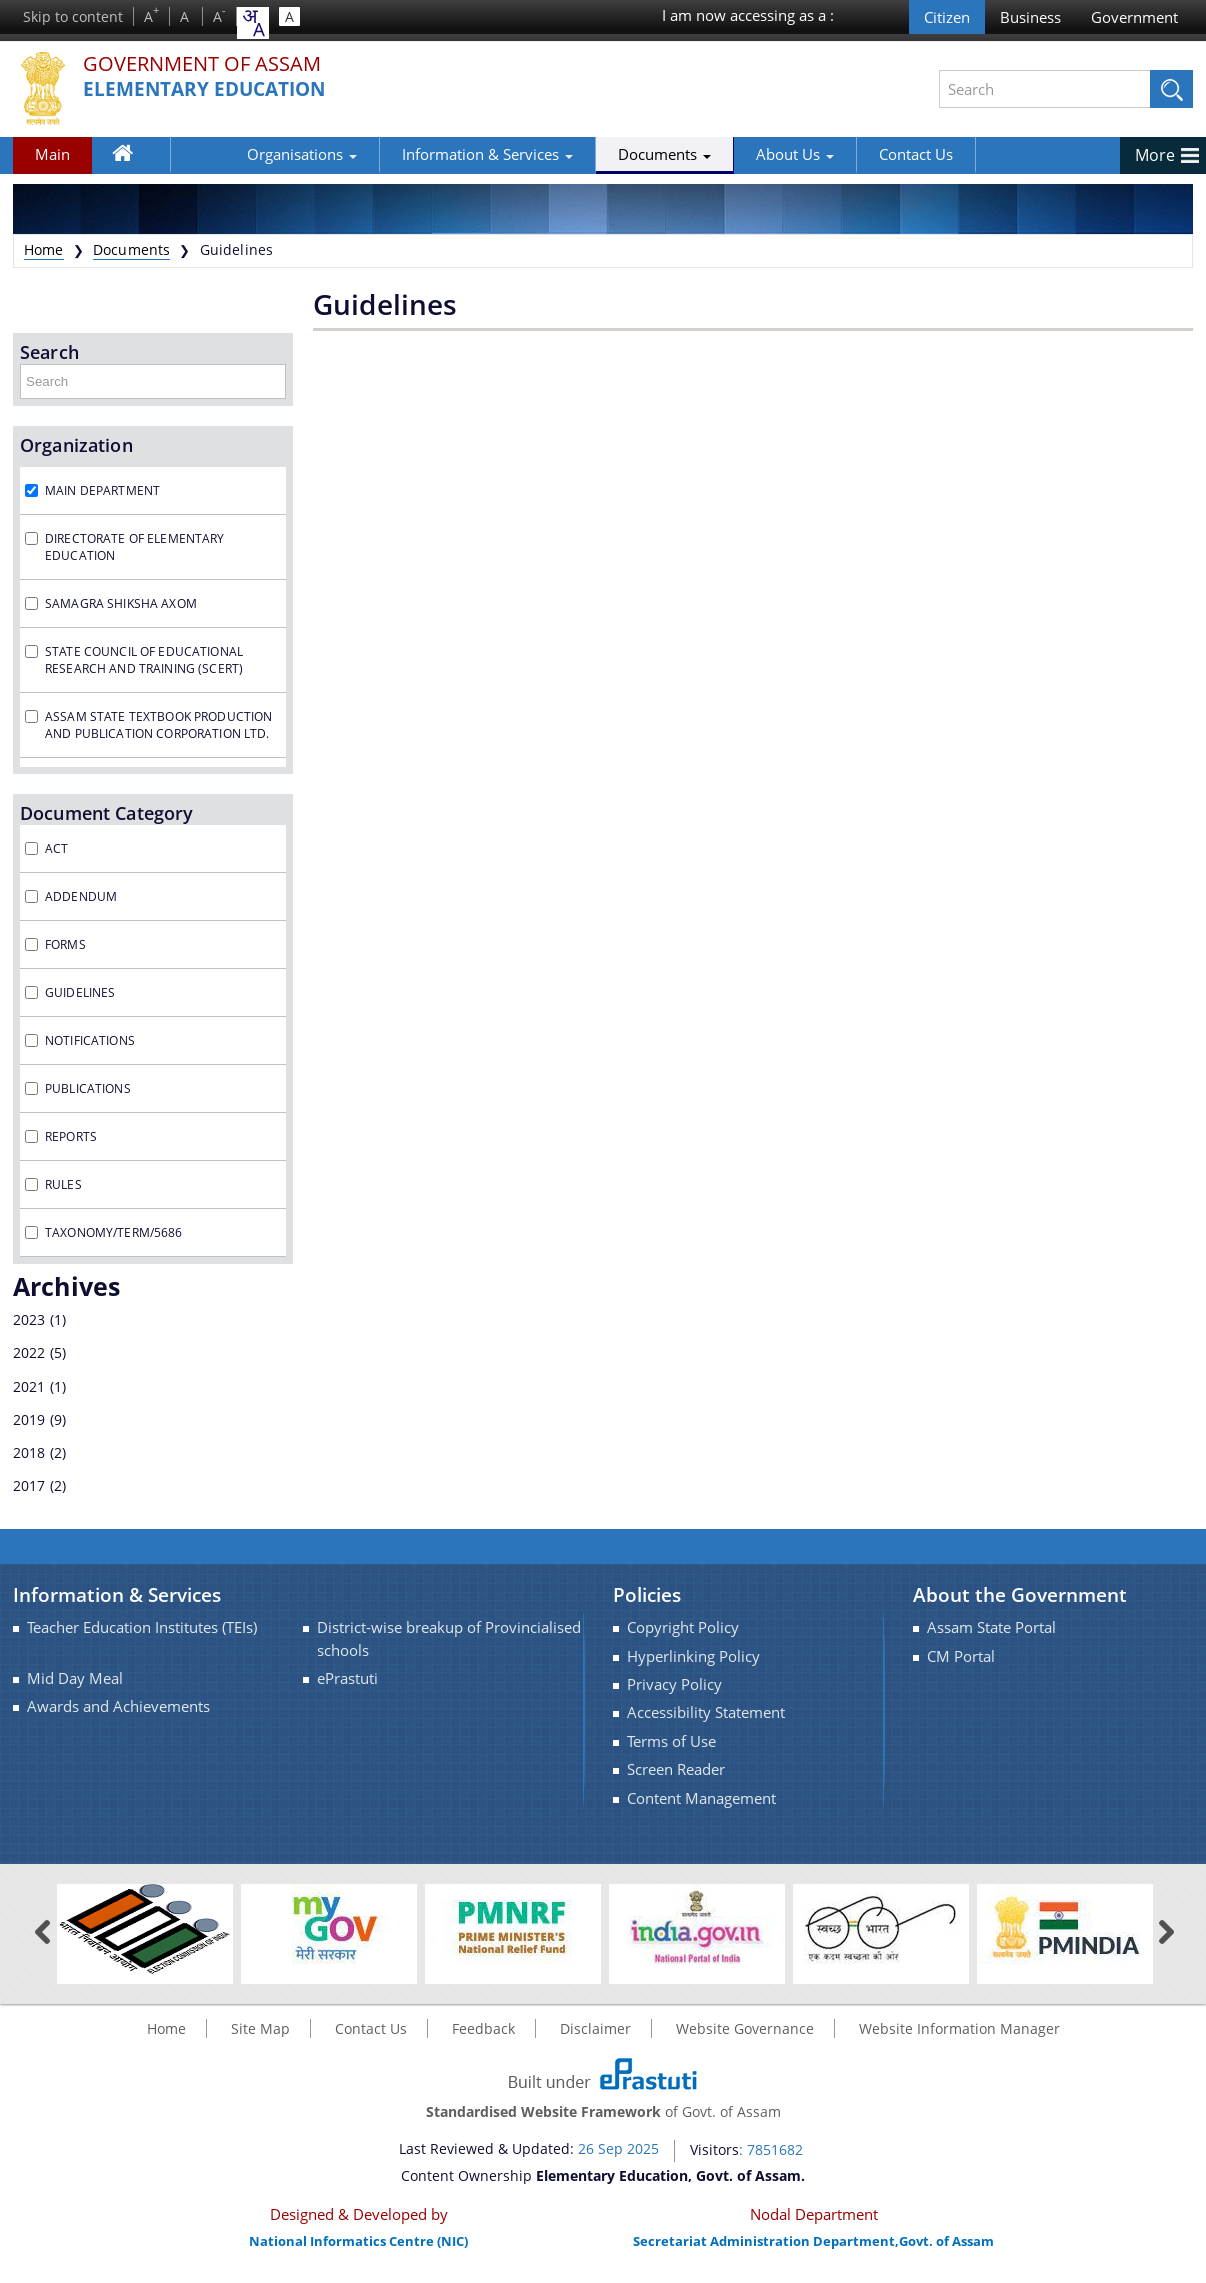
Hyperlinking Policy (693, 1656)
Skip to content (73, 16)
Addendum (81, 896)
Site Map (260, 2028)
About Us (725, 154)
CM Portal (961, 1656)
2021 (29, 1386)
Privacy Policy (674, 1684)
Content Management (701, 1798)
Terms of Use (671, 1741)
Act (56, 848)
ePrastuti (347, 1678)
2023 (29, 1319)
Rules (63, 1184)
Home (133, 158)
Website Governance (745, 2028)
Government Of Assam (214, 64)
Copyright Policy (683, 1627)
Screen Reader (676, 1769)
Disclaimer (595, 2028)
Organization (76, 445)
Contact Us (846, 154)
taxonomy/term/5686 (114, 1232)
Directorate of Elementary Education (135, 547)
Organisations (232, 154)
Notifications (90, 1040)
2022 (29, 1352)
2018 (29, 1452)
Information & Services (417, 154)
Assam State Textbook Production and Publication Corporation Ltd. (158, 725)
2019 (29, 1419)
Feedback (483, 2028)
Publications (88, 1088)
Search (49, 352)
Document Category (106, 813)
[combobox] (253, 23)
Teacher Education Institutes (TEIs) (142, 1627)
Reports (71, 1136)
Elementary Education (210, 89)
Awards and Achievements (118, 1706)
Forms (65, 944)
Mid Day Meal (75, 1678)
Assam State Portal (991, 1627)
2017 (29, 1485)
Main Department (102, 490)
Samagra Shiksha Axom (121, 603)
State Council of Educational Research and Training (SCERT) (144, 660)
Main (52, 154)
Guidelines (80, 992)
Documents (594, 154)
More (1155, 155)
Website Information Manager (959, 2028)
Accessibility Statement (706, 1712)
